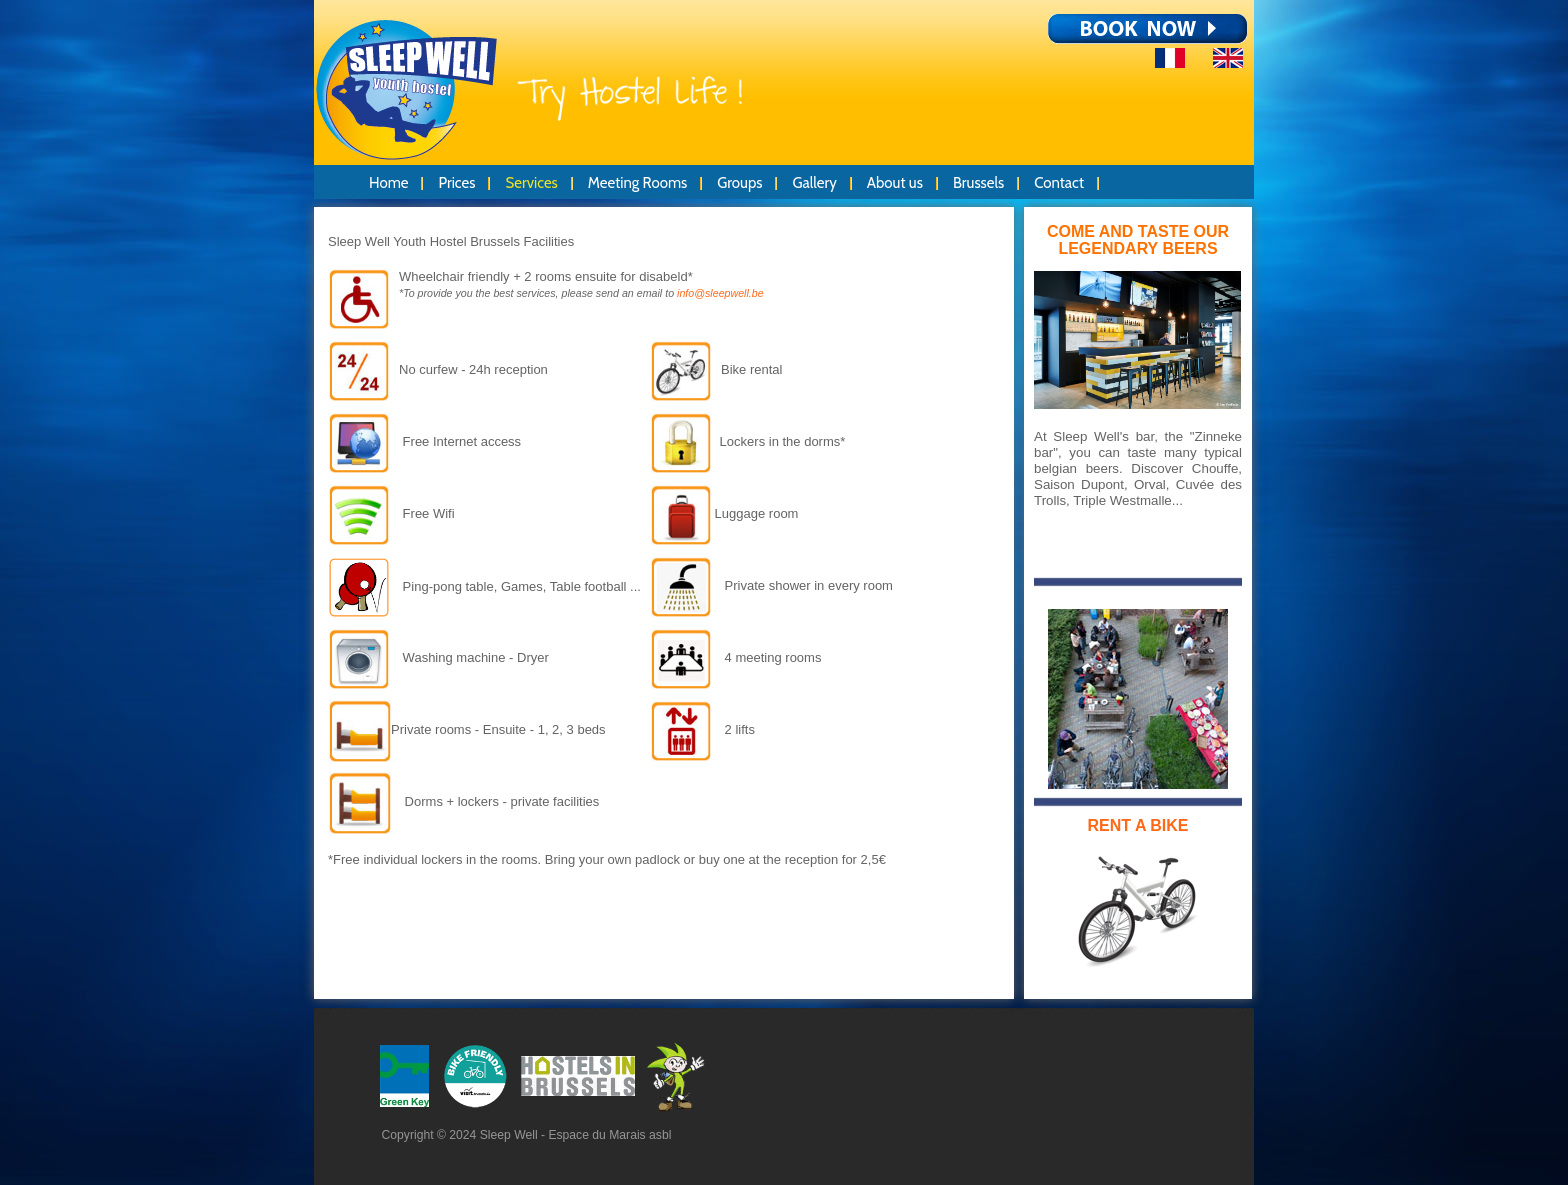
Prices (456, 183)
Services (531, 183)
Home (388, 183)
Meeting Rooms (637, 183)
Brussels (978, 183)
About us (895, 183)
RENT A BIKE (1137, 825)
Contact (1059, 183)
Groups (739, 183)
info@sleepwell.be (720, 293)
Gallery (814, 183)
